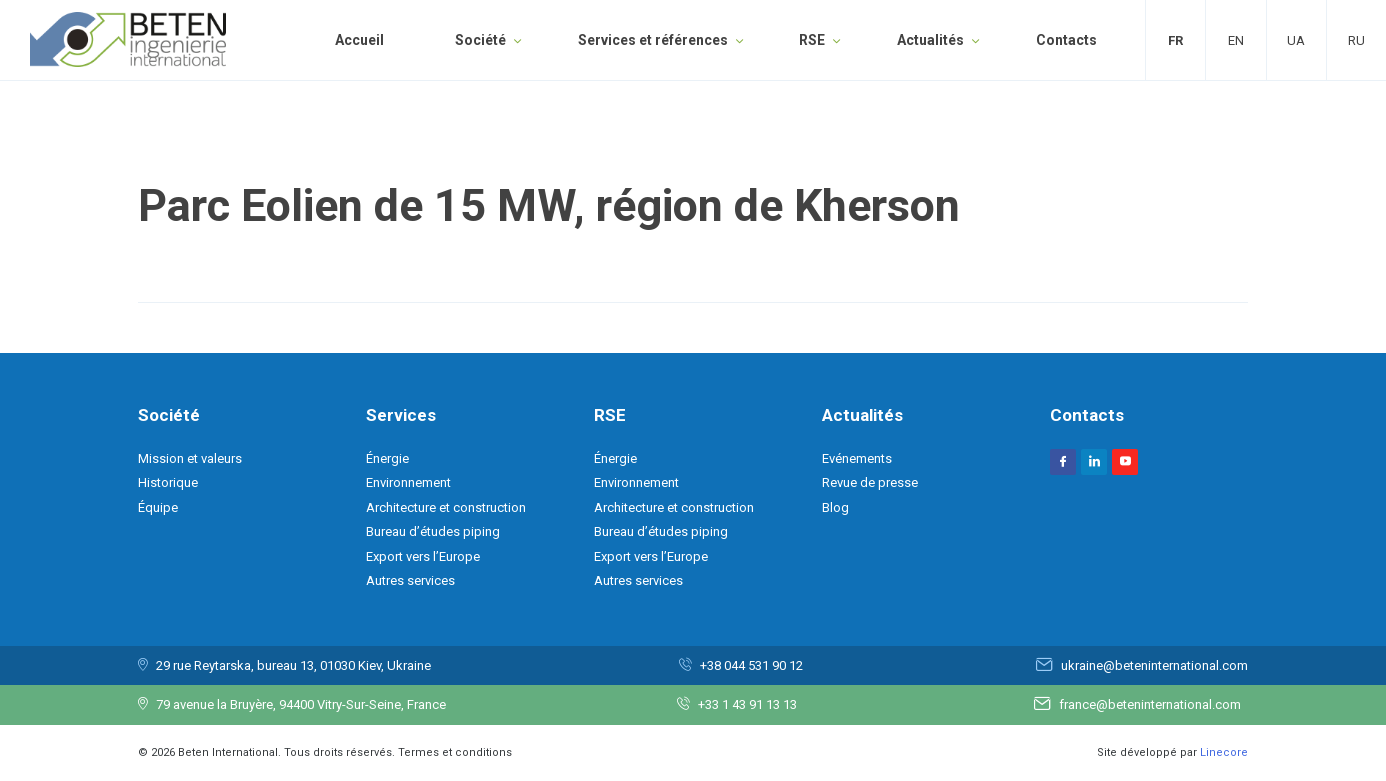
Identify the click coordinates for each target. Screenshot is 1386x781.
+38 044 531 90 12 (751, 665)
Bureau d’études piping (433, 531)
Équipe (158, 507)
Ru (1356, 40)
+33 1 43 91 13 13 (747, 704)
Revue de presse (870, 482)
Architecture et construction (446, 507)
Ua (1296, 40)
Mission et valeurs (190, 458)
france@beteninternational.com (1150, 704)
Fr (1175, 40)
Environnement (408, 482)
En (1236, 40)
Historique (168, 482)
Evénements (857, 458)
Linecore (1224, 752)
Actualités (930, 40)
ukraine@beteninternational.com (1154, 665)
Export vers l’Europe (423, 556)
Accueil (359, 40)
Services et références (653, 40)
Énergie (387, 458)
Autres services (410, 580)
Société (480, 40)
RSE (812, 40)
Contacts (1066, 40)
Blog (835, 507)
